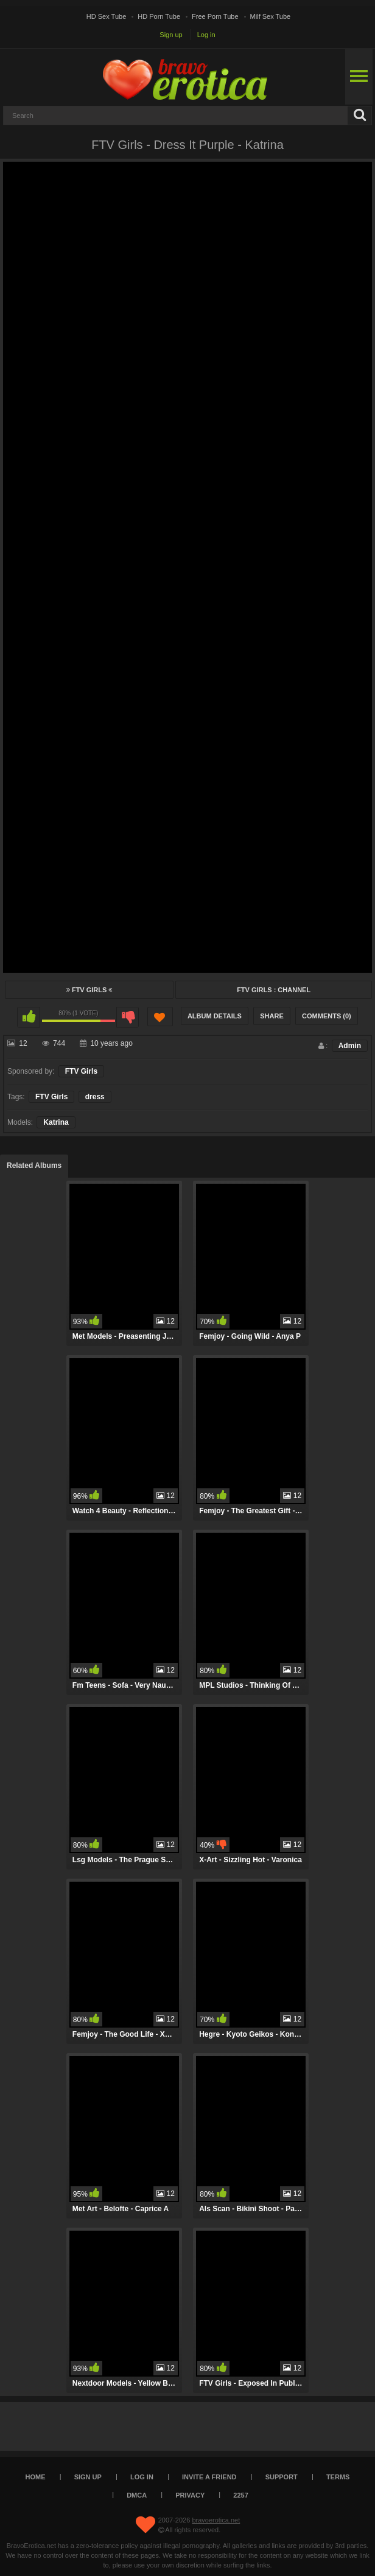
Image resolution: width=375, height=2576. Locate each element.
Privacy (190, 2495)
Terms (338, 2477)
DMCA (137, 2495)
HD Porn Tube (159, 16)
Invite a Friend (209, 2477)
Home (36, 2477)
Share (272, 1016)
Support (281, 2477)
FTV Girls (89, 989)
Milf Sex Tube (270, 16)
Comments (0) (326, 1016)
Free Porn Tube (215, 16)
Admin (349, 1045)
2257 (240, 2495)
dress (95, 1097)
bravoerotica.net (216, 2520)
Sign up (170, 34)
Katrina (55, 1122)
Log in (206, 34)
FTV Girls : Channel (273, 989)
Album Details (215, 1016)
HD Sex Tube (106, 16)
